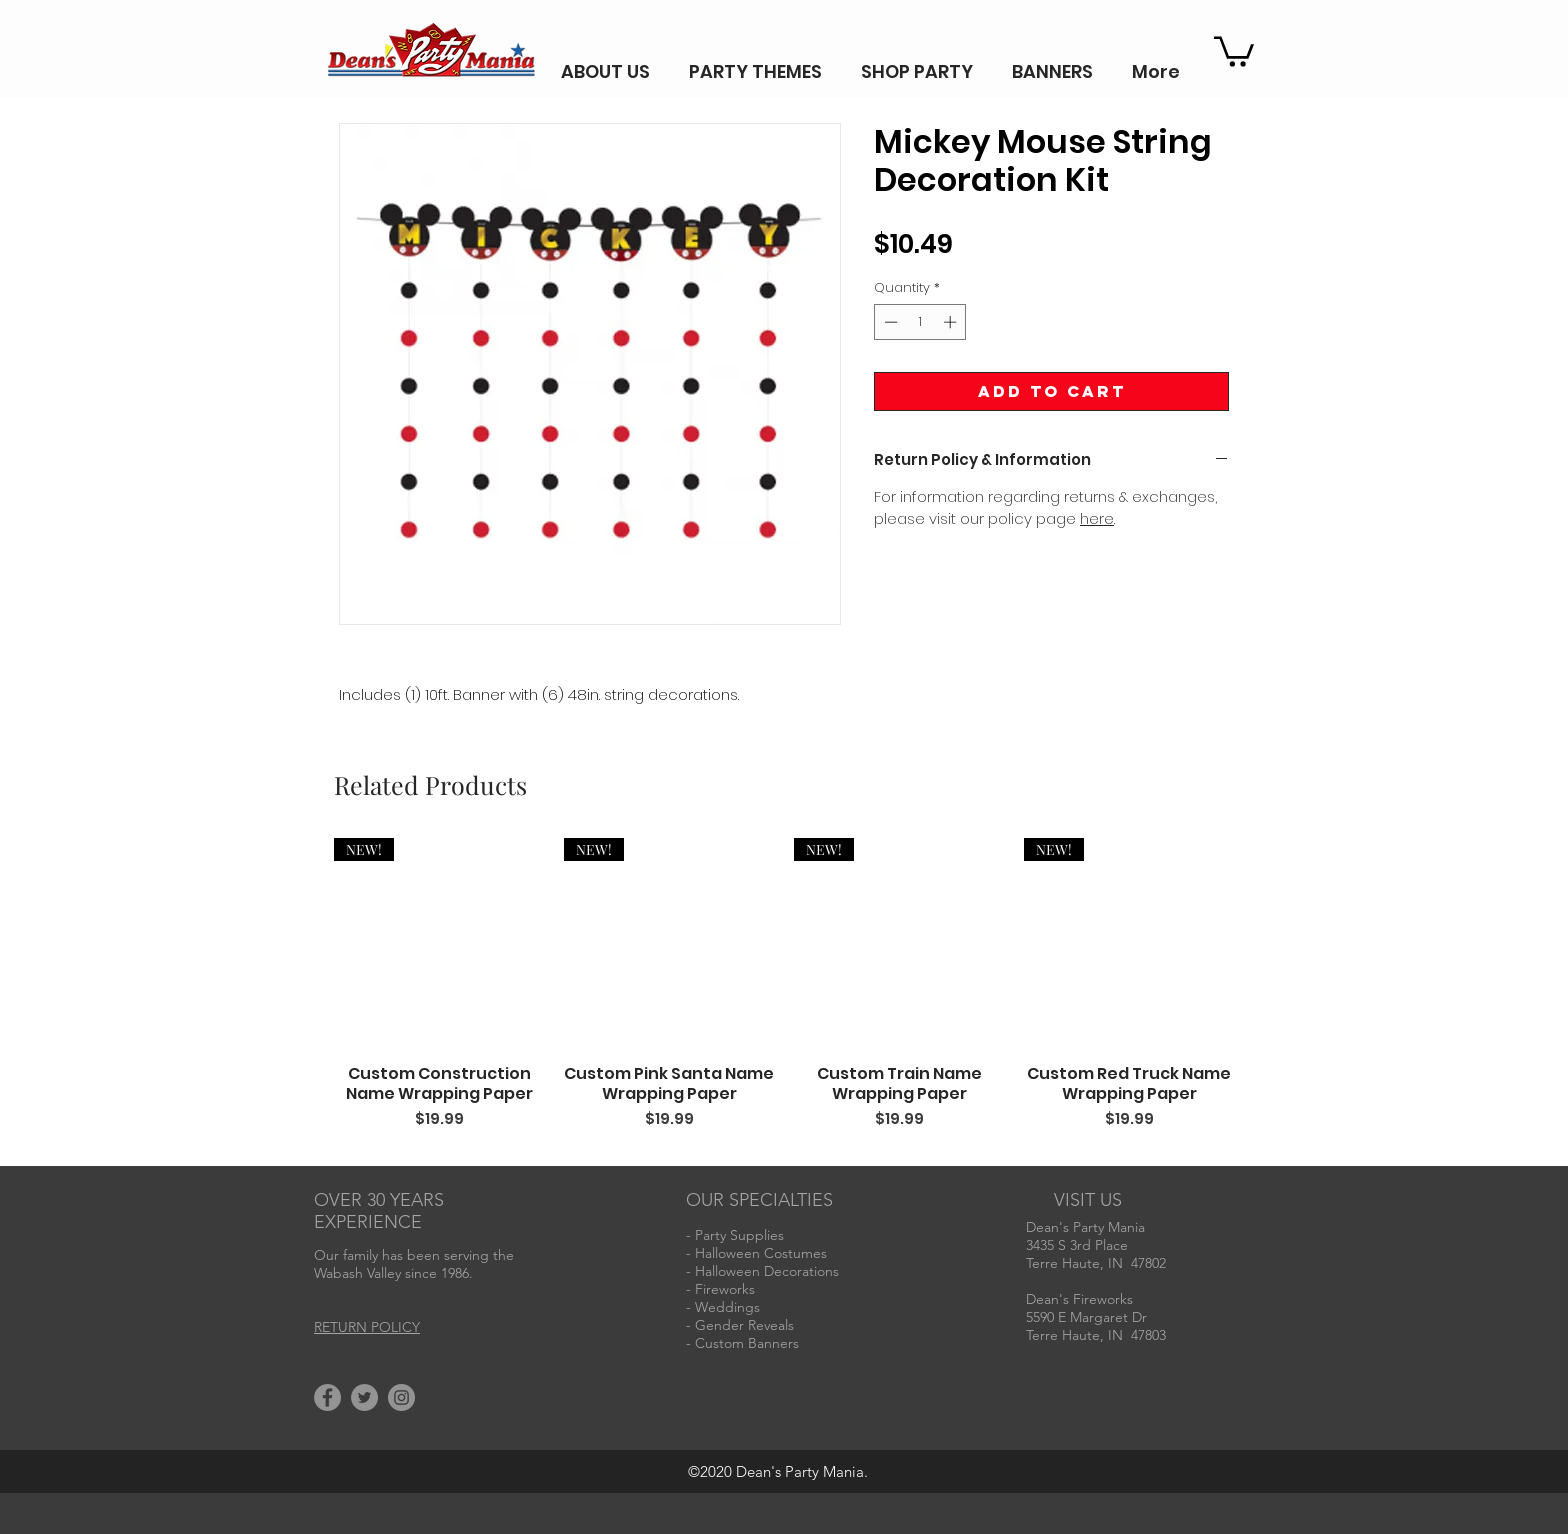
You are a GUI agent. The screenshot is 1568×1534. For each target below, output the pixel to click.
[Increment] (952, 322)
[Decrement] (889, 322)
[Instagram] (401, 1397)
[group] (784, 994)
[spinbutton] (920, 322)
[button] (1234, 50)
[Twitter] (364, 1397)
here (1097, 518)
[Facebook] (327, 1397)
